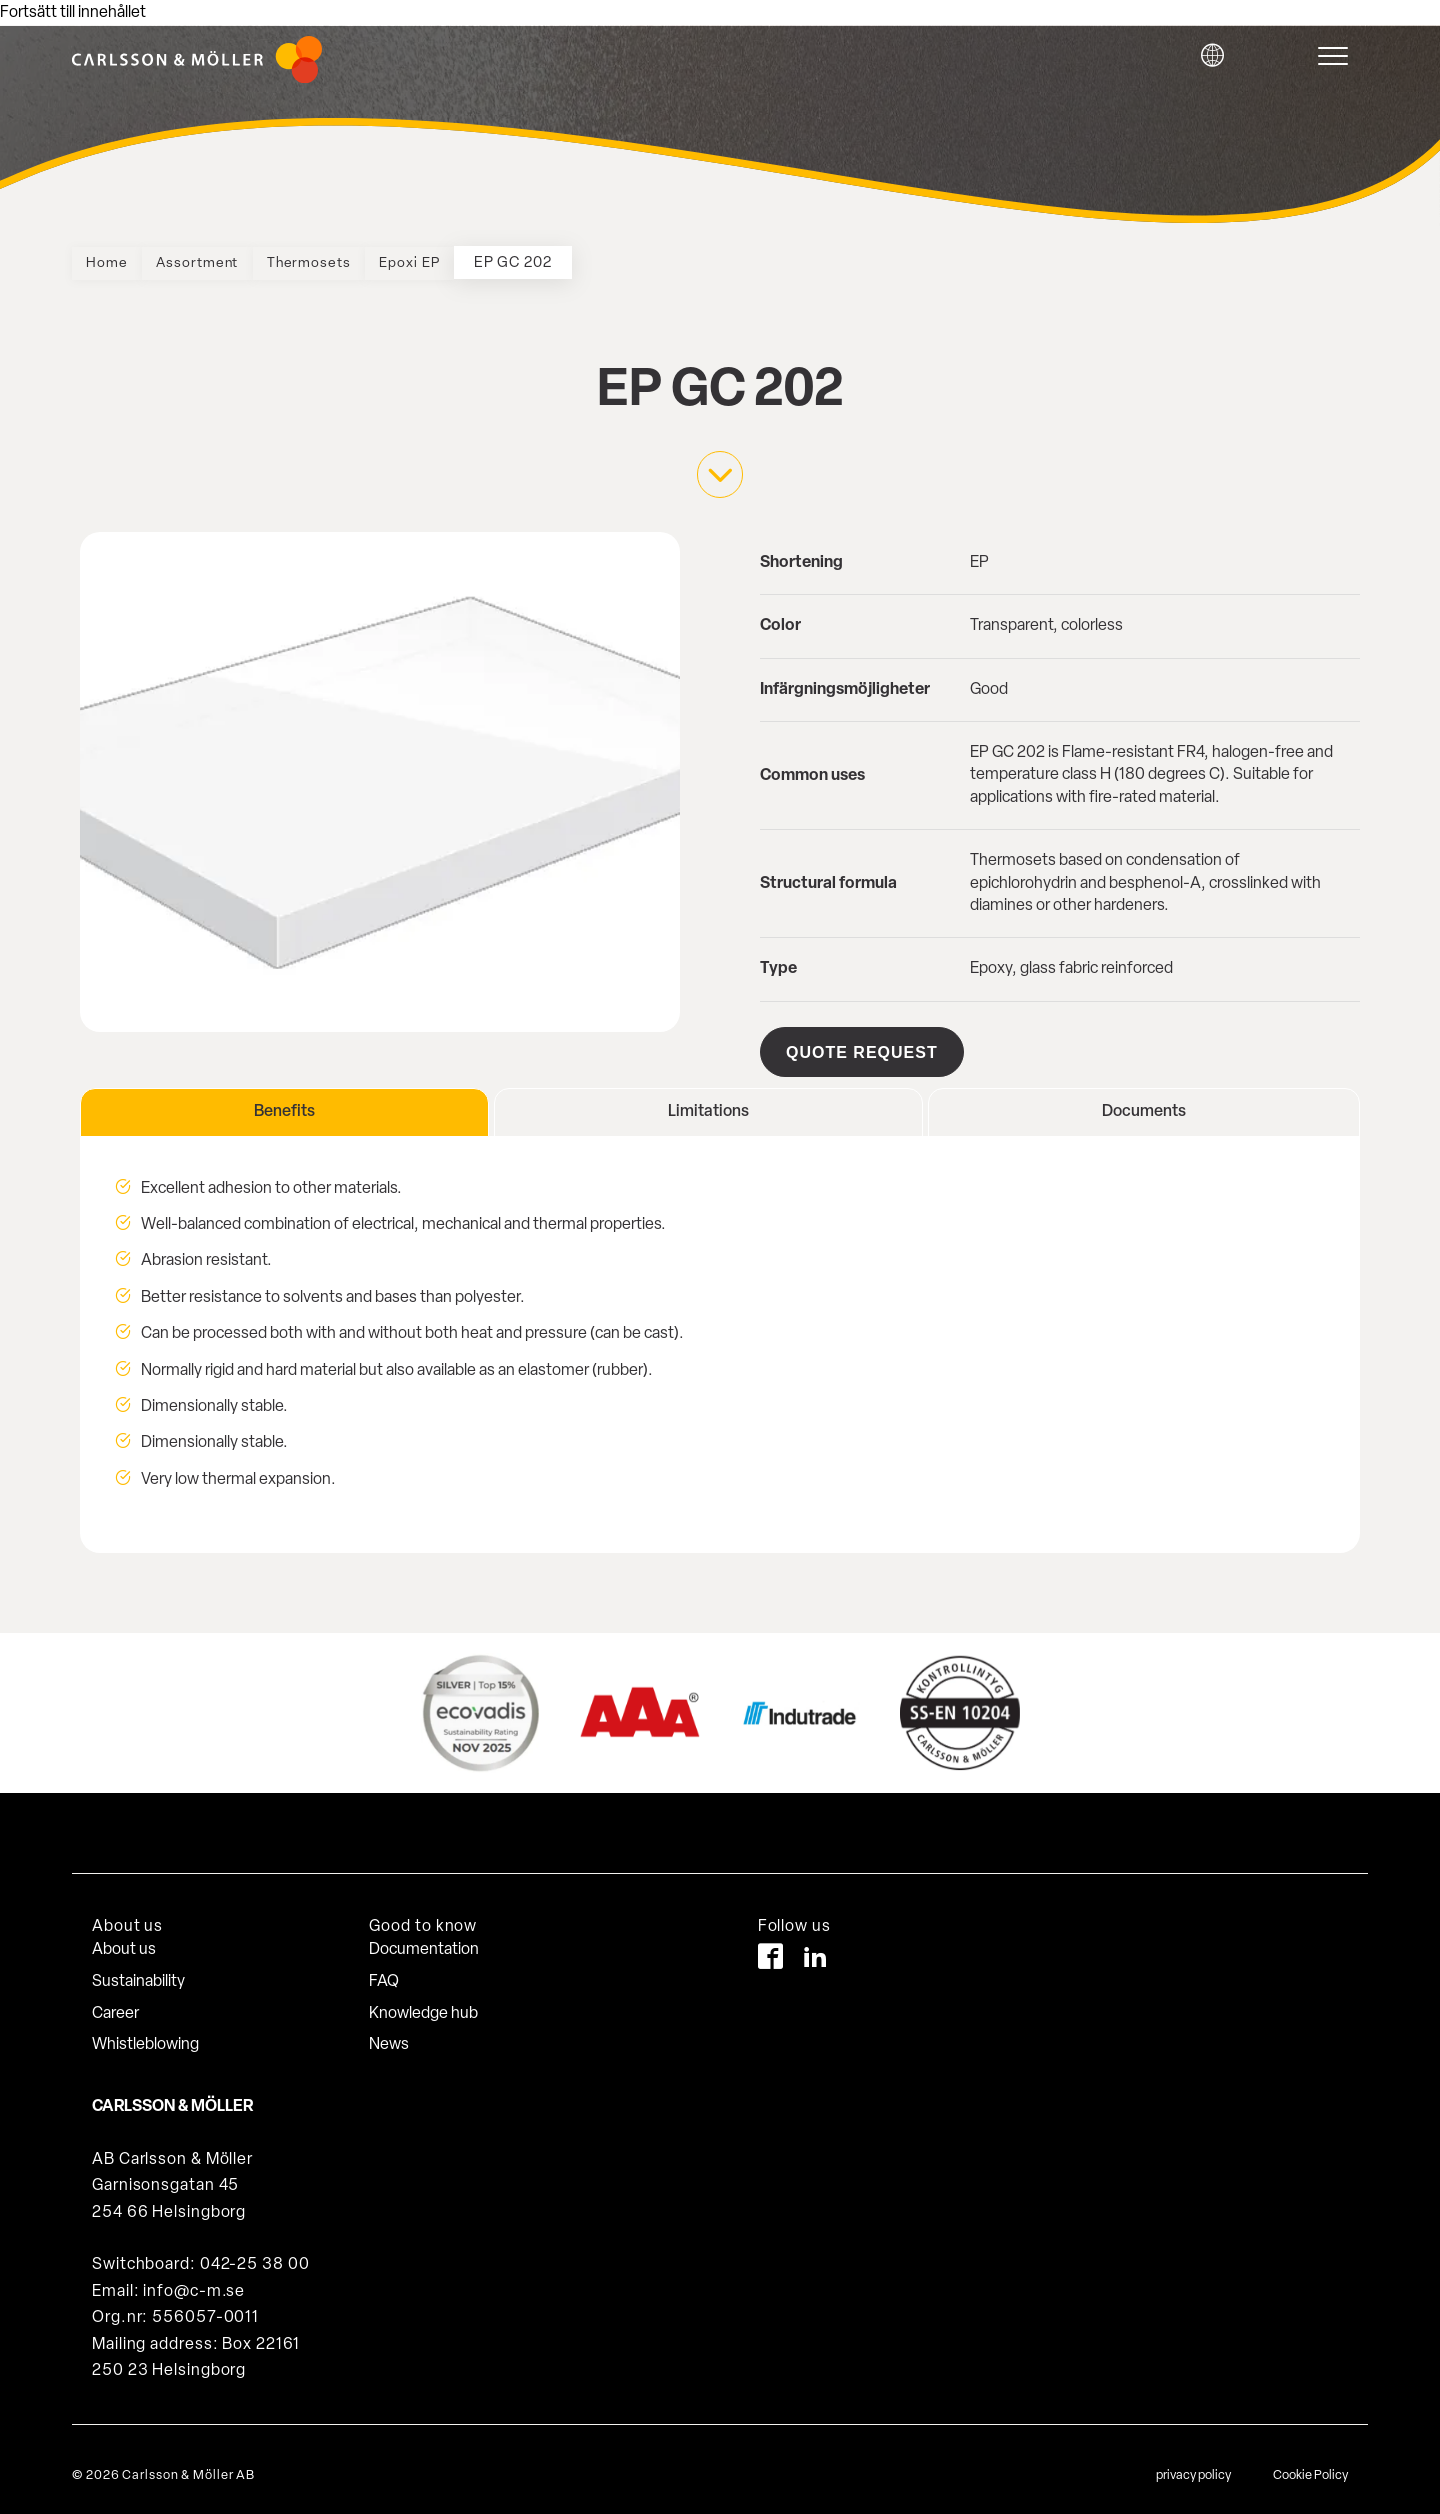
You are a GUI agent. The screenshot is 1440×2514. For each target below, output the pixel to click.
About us (124, 1938)
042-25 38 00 (255, 2253)
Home (113, 263)
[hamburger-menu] (1338, 56)
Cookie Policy (1310, 2463)
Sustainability (138, 1970)
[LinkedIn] (815, 1948)
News (389, 2033)
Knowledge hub (423, 2001)
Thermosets (349, 263)
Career (115, 2001)
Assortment (220, 263)
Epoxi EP (467, 263)
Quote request (862, 1051)
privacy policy (1193, 2463)
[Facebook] (770, 1948)
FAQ (384, 1970)
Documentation (424, 1938)
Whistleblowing (145, 2033)
